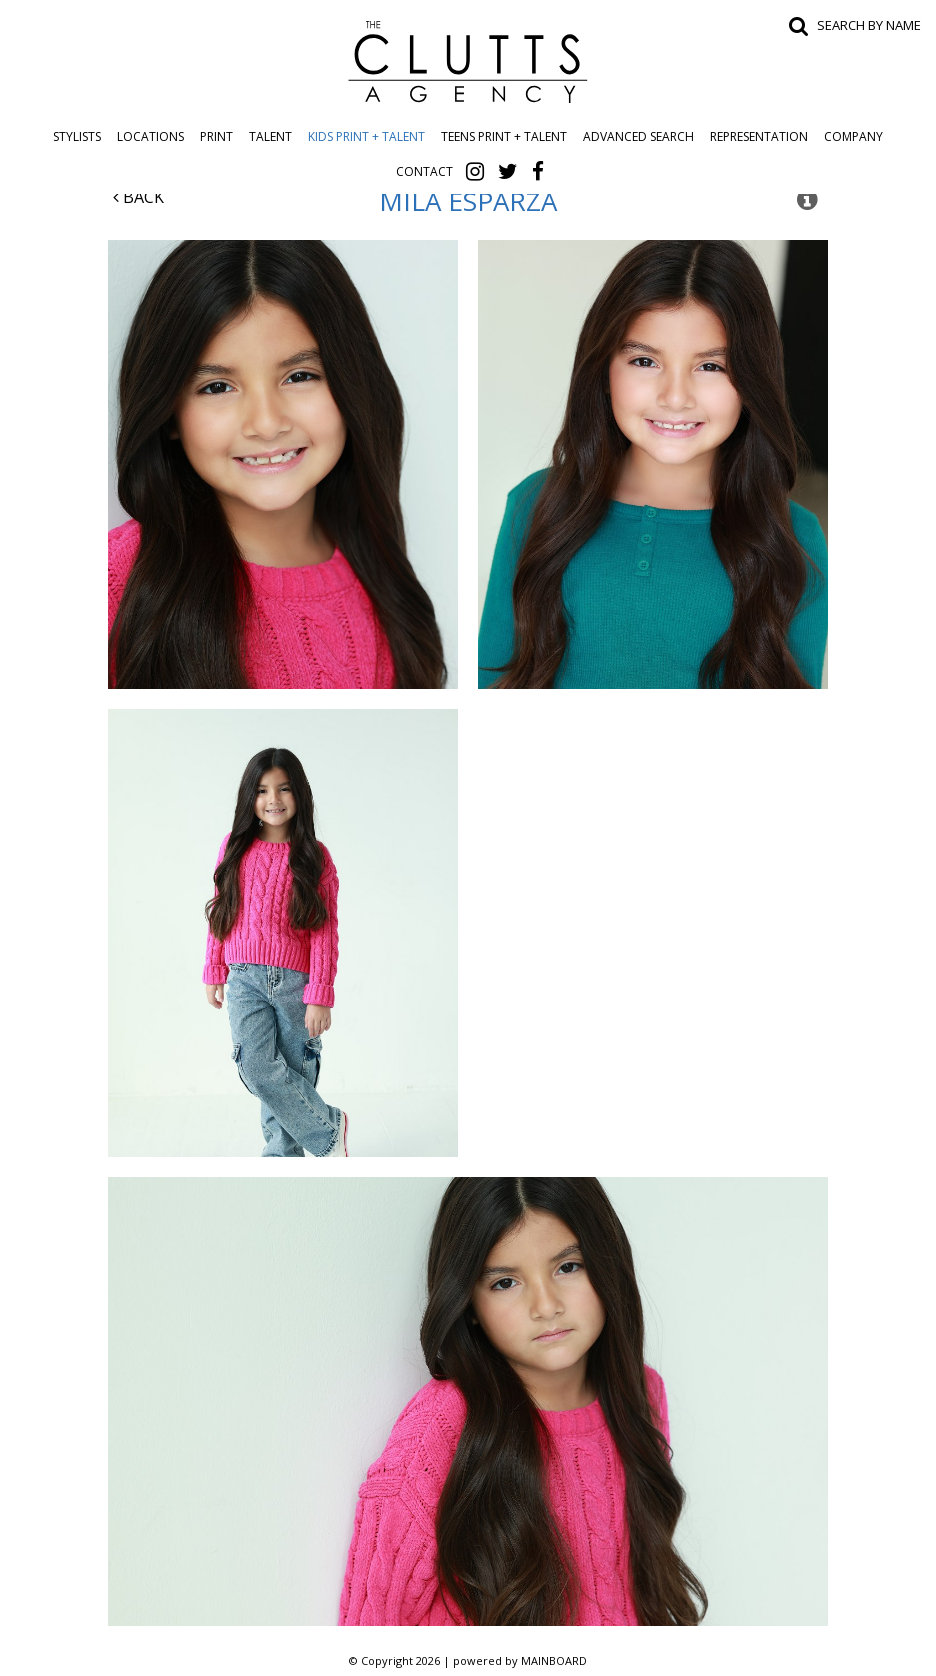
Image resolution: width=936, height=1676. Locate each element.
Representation (759, 136)
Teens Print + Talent (504, 136)
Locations (150, 136)
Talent (270, 136)
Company (853, 136)
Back (138, 197)
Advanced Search (638, 136)
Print (216, 136)
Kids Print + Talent (366, 136)
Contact (424, 171)
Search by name (869, 25)
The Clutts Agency (468, 62)
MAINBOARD (554, 1660)
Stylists (77, 136)
